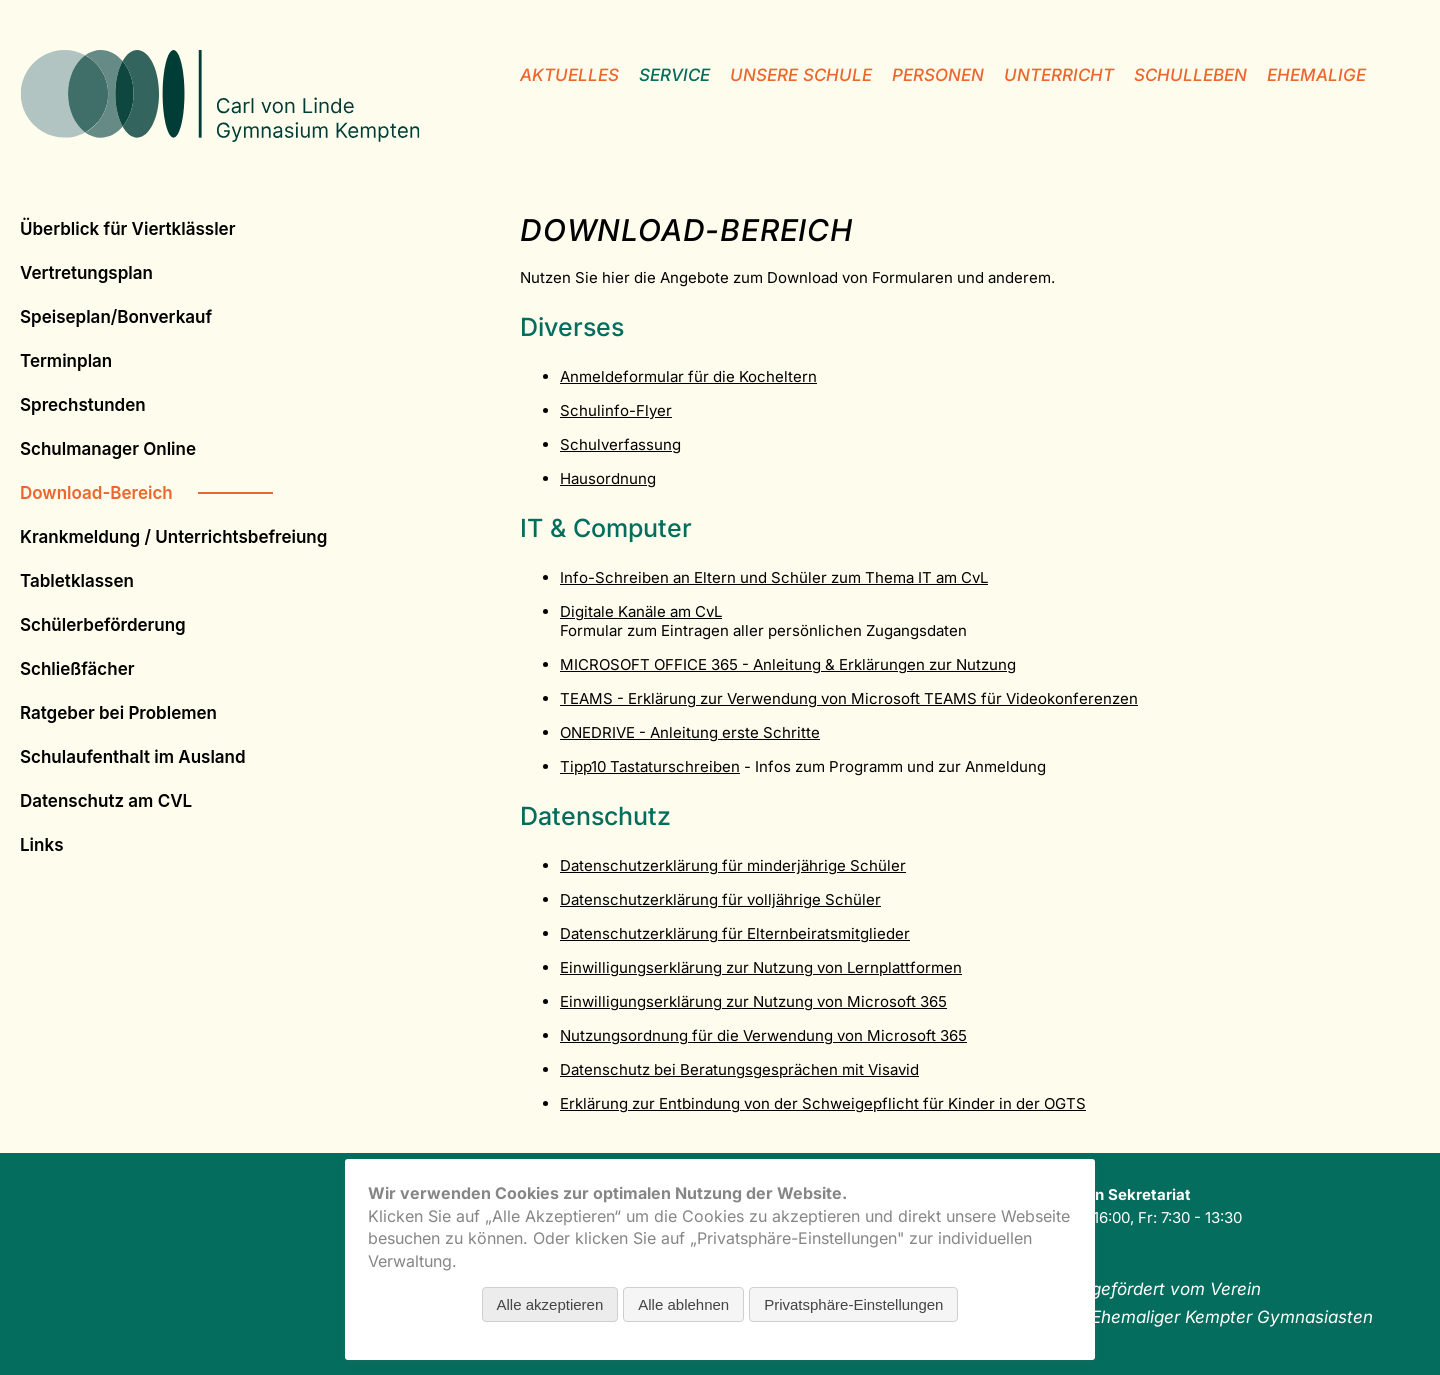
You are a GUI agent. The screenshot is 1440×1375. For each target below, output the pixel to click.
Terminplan (66, 361)
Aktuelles (569, 75)
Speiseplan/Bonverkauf (116, 317)
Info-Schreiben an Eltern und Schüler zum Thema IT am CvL (774, 577)
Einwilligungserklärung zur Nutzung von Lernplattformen (761, 967)
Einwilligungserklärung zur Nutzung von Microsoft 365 (753, 1001)
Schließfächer (77, 669)
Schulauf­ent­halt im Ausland (133, 757)
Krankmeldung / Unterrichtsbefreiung (173, 537)
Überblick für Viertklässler (127, 229)
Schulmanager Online (108, 449)
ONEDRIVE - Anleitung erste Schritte (690, 732)
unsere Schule (801, 75)
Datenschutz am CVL (106, 801)
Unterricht (1059, 75)
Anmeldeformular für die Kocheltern (688, 376)
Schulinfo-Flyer (616, 410)
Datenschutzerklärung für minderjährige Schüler (733, 865)
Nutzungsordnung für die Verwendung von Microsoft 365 (763, 1035)
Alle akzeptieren (550, 1304)
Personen (938, 75)
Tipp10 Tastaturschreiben (650, 766)
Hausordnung (608, 478)
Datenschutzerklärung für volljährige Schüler (720, 899)
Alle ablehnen (683, 1304)
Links (41, 845)
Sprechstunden (83, 405)
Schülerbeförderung (103, 625)
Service (674, 75)
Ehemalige (1316, 75)
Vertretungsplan (86, 273)
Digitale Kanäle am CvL (641, 611)
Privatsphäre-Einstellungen (853, 1304)
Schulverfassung (620, 444)
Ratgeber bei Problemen (118, 713)
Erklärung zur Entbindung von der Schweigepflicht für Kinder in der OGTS (823, 1103)
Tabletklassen (77, 581)
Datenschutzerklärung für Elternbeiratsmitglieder (735, 933)
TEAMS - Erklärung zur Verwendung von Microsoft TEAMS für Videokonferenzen (849, 698)
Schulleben (1190, 75)
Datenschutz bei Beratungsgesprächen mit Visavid (739, 1069)
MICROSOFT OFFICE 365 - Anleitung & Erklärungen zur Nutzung (788, 664)
